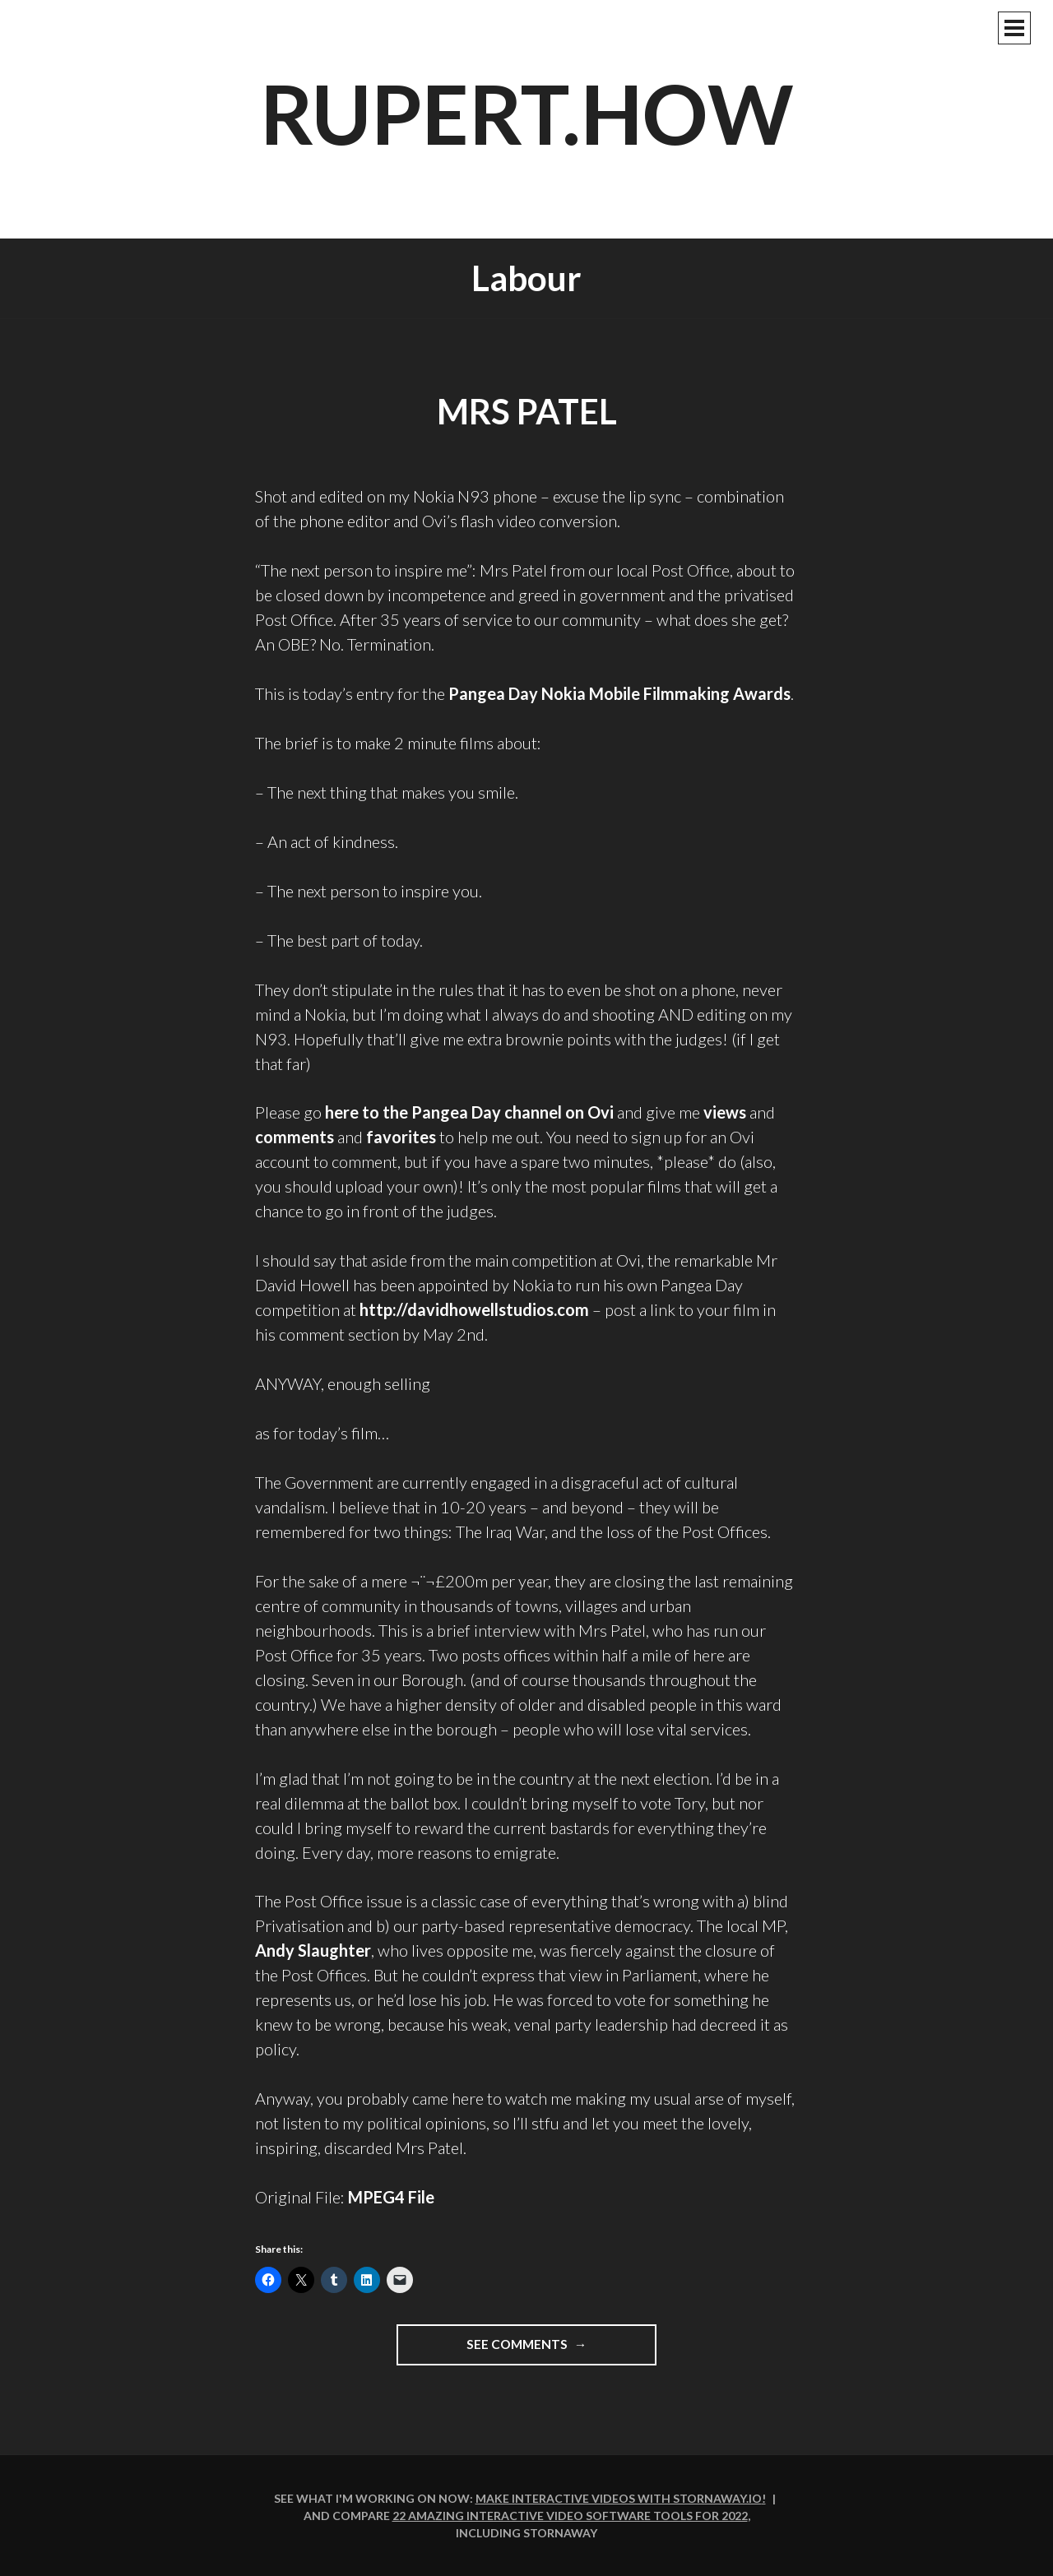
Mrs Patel (527, 411)
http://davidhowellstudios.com (474, 1309)
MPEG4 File (391, 2197)
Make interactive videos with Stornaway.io (618, 2498)
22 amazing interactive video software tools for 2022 (570, 2516)
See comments (538, 2349)
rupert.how (527, 112)
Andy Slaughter (313, 1950)
